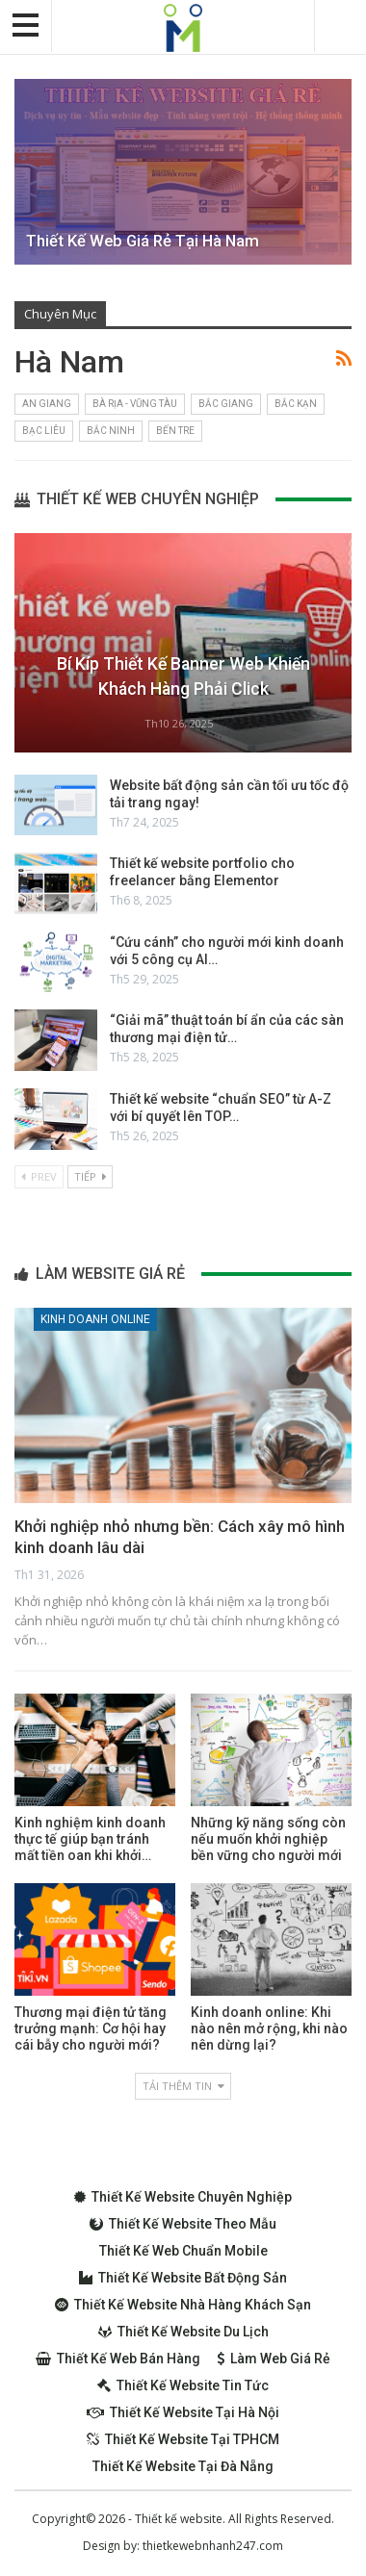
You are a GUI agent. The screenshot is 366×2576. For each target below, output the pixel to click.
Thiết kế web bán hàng (118, 2358)
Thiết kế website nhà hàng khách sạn (183, 2304)
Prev (39, 1176)
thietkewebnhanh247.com (213, 2546)
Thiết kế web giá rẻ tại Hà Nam (142, 240)
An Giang (46, 403)
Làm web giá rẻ (273, 2358)
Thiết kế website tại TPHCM (183, 2439)
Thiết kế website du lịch (183, 2331)
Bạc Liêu (43, 430)
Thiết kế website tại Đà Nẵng (183, 2466)
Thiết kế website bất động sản (183, 2277)
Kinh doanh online (95, 1319)
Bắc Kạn (295, 403)
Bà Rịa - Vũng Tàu (134, 403)
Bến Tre (175, 430)
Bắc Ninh (111, 430)
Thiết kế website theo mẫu (183, 2224)
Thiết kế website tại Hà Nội (183, 2412)
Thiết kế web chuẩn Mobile (183, 2250)
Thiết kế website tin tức (183, 2385)
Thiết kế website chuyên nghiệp (183, 2197)
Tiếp (90, 1176)
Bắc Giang (225, 403)
